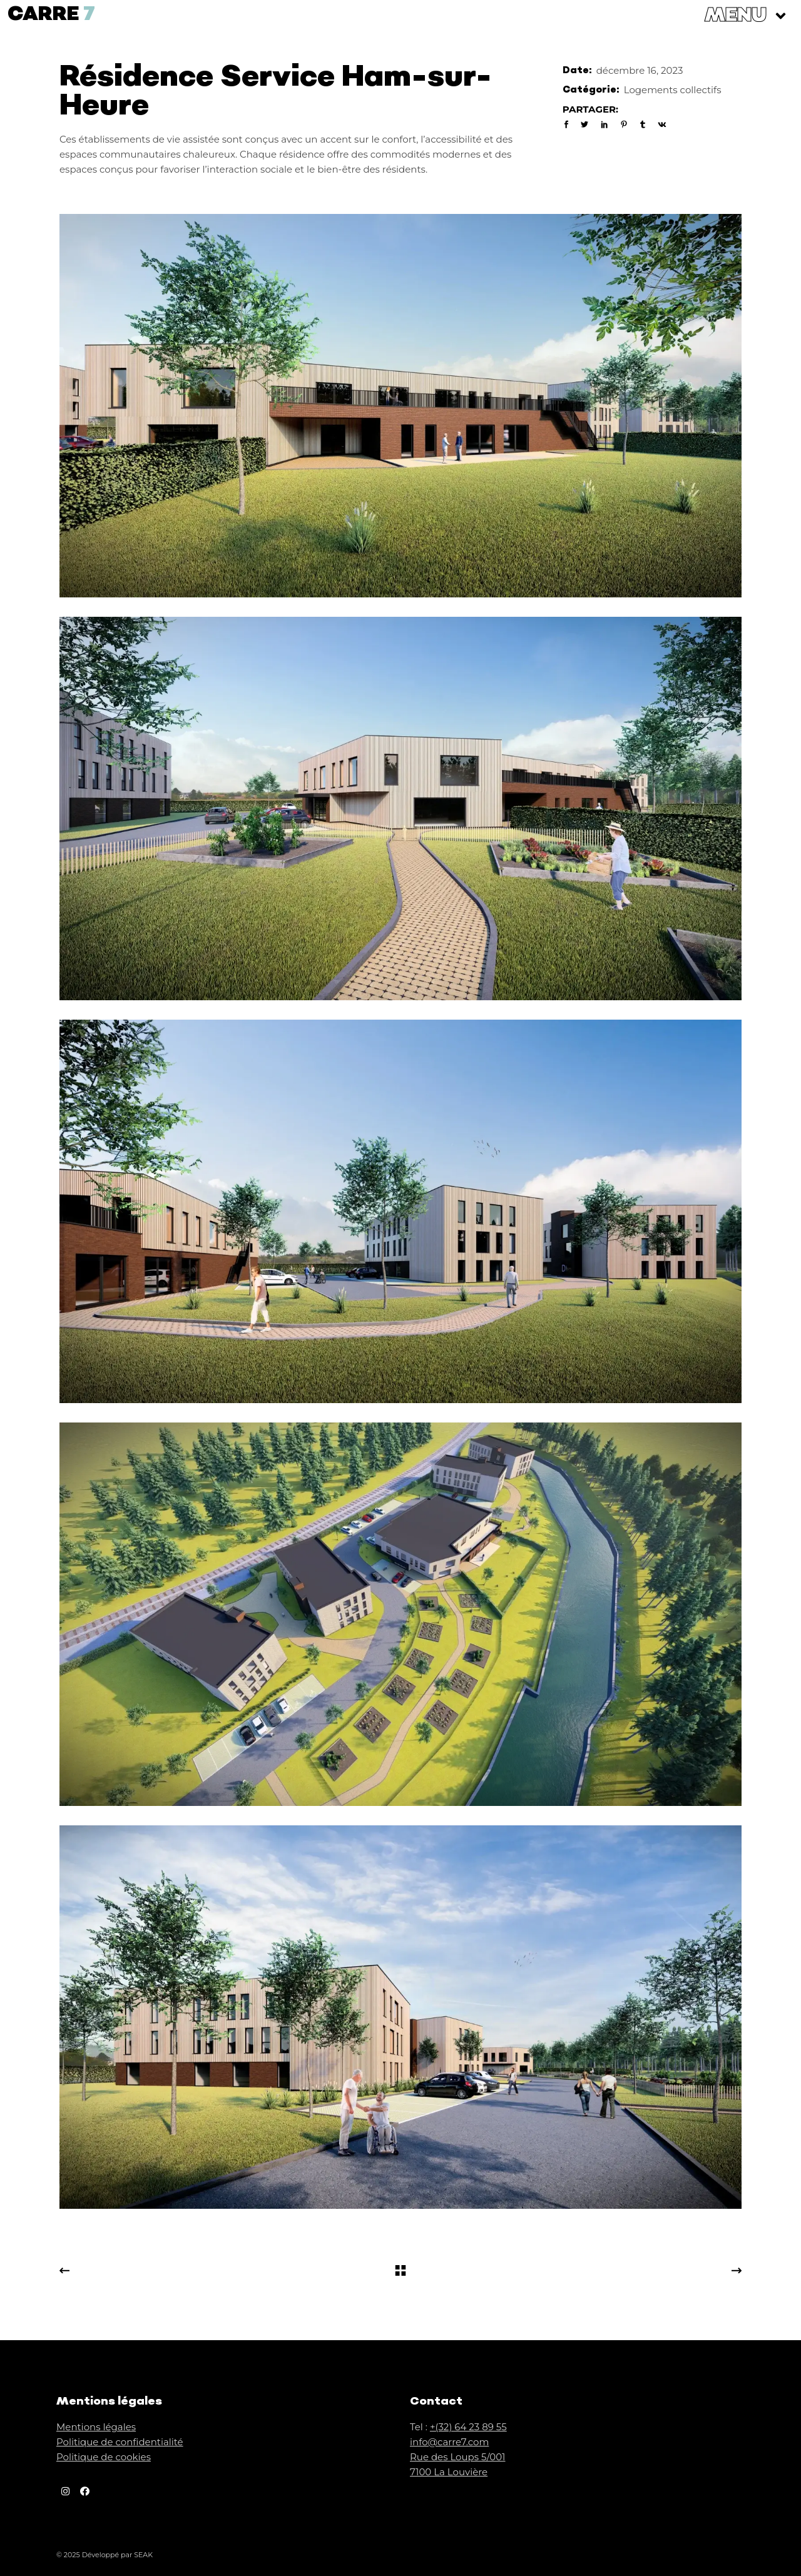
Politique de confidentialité (119, 2442)
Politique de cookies (103, 2457)
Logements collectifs (673, 90)
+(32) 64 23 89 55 (468, 2427)
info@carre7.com (449, 2442)
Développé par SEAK (117, 2554)
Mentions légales (96, 2427)
